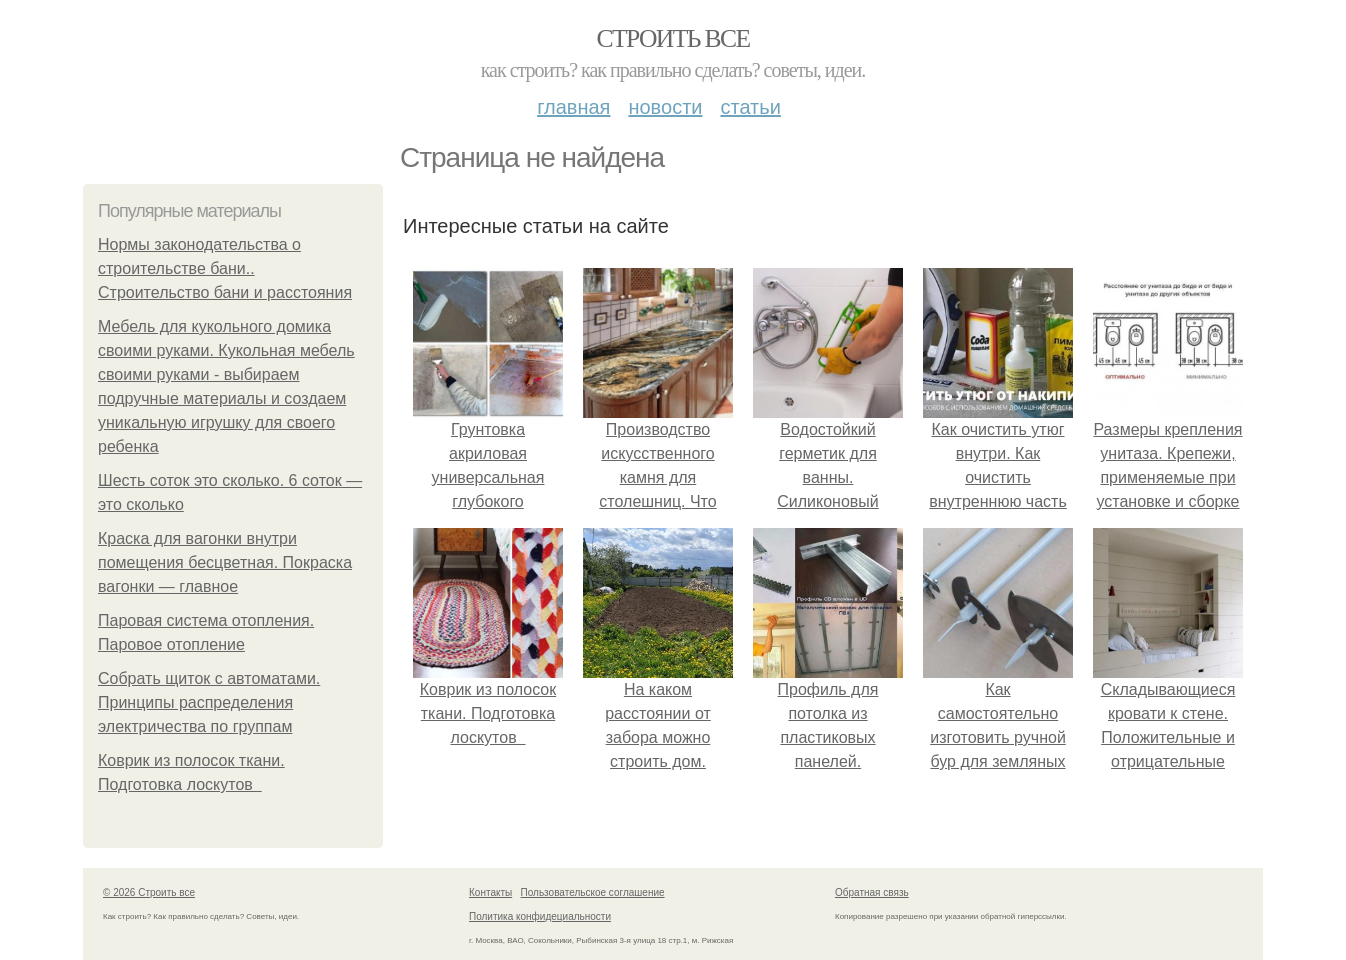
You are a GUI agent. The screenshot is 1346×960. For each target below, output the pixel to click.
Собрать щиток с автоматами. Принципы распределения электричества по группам (209, 702)
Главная (573, 107)
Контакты (490, 892)
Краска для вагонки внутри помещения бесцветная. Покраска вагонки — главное (225, 562)
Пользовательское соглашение (593, 892)
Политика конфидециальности (540, 916)
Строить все (672, 38)
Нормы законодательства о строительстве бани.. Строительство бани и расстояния (225, 268)
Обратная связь (872, 892)
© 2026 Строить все (149, 892)
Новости (665, 107)
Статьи (750, 107)
